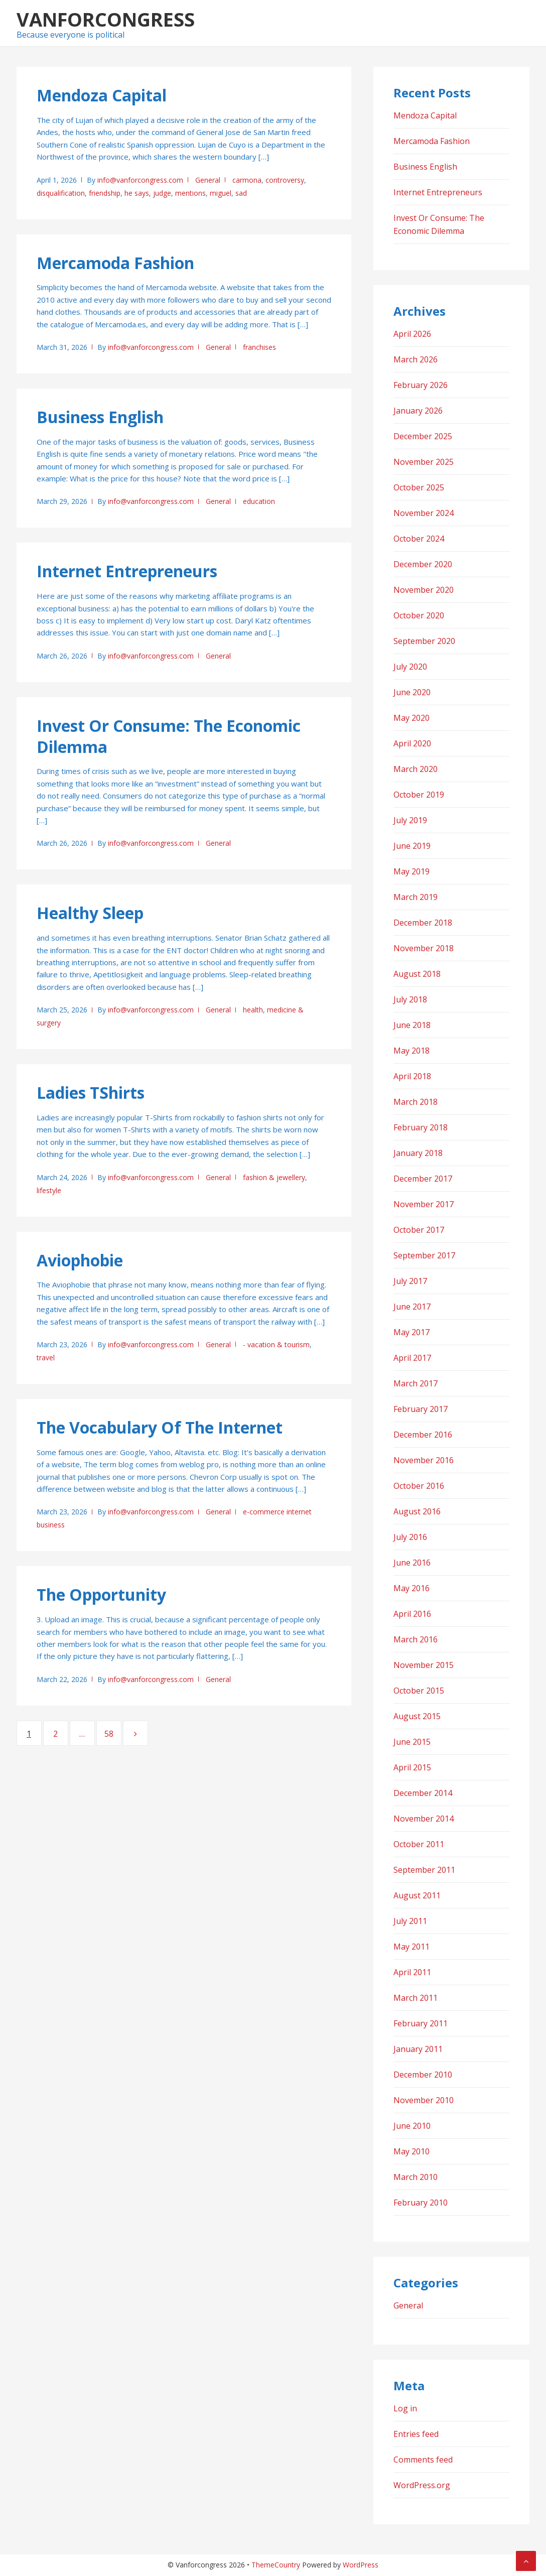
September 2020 (424, 641)
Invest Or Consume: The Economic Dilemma (169, 736)
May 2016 (411, 1588)
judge (162, 193)
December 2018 (422, 922)
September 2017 (424, 1255)
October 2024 (418, 538)
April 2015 (412, 1767)
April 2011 (412, 1972)
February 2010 (420, 2202)
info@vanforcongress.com (140, 180)
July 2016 (410, 1536)
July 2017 (410, 1280)
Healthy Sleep (90, 913)
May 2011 (411, 1946)
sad (241, 193)
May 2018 (411, 1050)
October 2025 (418, 487)
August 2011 (417, 1895)
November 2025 (423, 461)
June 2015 (412, 1741)
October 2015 (418, 1690)
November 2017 (423, 1204)
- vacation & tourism (276, 1344)
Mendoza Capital (102, 95)
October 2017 (418, 1229)
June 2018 (412, 1025)
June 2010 (412, 2125)
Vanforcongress (106, 19)
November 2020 (423, 589)
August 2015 (417, 1716)
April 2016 (412, 1613)
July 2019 (410, 820)
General (207, 180)
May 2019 (411, 871)
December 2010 (422, 2074)
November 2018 (423, 948)
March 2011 (415, 1997)
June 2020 (412, 692)
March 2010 (415, 2176)
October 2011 (418, 1844)
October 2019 (418, 794)
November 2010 (423, 2100)
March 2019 (415, 897)
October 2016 (418, 1485)
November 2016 (423, 1460)
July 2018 (410, 999)
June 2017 (412, 1306)
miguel (220, 193)
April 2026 (412, 333)
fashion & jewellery (274, 1177)
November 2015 (423, 1664)
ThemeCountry (275, 2564)
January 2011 (418, 2048)
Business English (100, 417)
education (259, 501)
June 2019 (412, 845)
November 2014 (423, 1818)
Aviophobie (80, 1260)
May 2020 (411, 717)
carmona (246, 180)
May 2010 (411, 2151)
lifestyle (49, 1190)
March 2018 (415, 1101)
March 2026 (415, 359)
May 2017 (411, 1332)
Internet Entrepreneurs (127, 571)
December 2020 (422, 564)
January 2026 (418, 410)
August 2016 (417, 1511)
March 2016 (415, 1639)
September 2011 (424, 1869)
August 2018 (417, 973)
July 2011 (410, 1920)
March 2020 (415, 769)
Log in (405, 2408)
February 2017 (420, 1408)
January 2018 (418, 1152)
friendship (104, 193)
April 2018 (412, 1076)
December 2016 (422, 1434)
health (253, 1009)
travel (46, 1357)
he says (136, 193)
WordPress (360, 2564)
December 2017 (422, 1178)
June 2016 (412, 1562)
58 (112, 1733)
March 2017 (415, 1383)
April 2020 (412, 743)
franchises (259, 347)
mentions (190, 193)
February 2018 (420, 1127)
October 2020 (418, 615)
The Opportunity (101, 1594)
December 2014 (422, 1792)
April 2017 (412, 1357)
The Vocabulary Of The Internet (160, 1427)
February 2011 (420, 2023)
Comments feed (423, 2459)
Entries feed (416, 2433)
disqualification (61, 193)
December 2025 (422, 436)
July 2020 (410, 666)
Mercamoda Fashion (115, 263)
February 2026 (420, 385)
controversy (284, 180)
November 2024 (423, 513)
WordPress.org (421, 2485)
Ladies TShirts (91, 1092)
